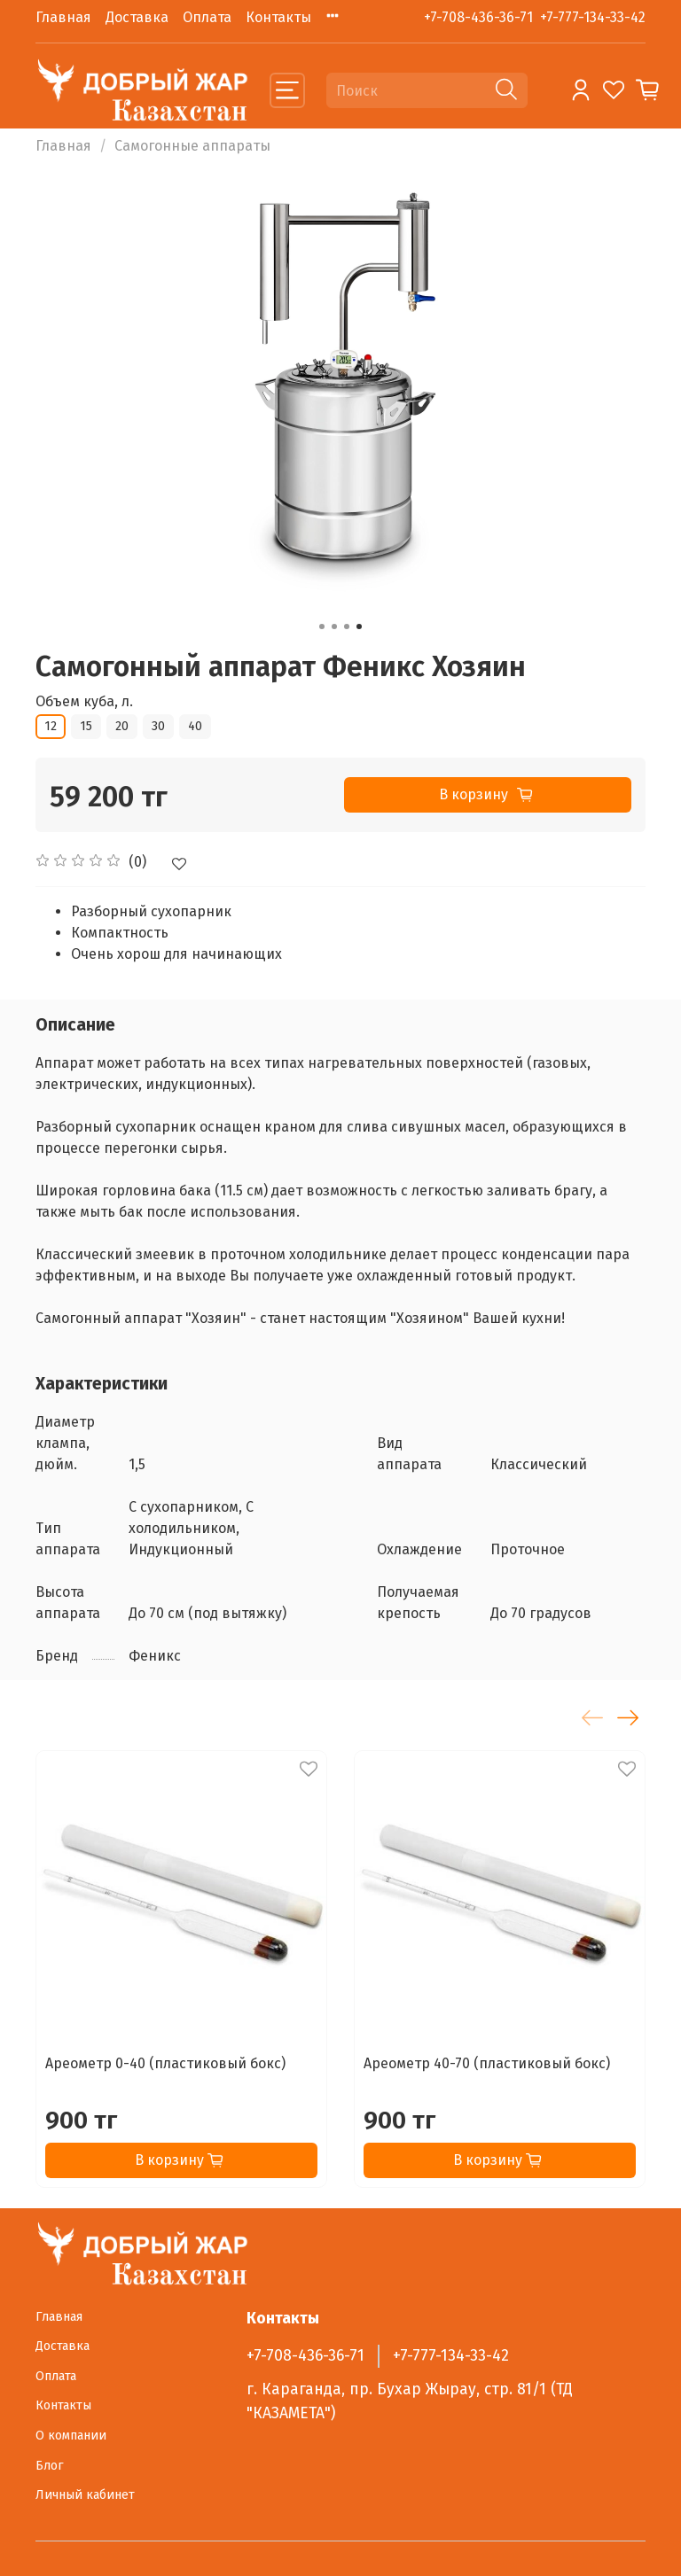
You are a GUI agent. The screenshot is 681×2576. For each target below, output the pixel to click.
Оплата (207, 17)
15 (86, 726)
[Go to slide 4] (359, 626)
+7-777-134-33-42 (593, 17)
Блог (49, 2465)
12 (50, 726)
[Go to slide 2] (334, 626)
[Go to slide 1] (322, 626)
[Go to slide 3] (346, 626)
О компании (70, 2435)
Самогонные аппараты (192, 145)
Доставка (137, 17)
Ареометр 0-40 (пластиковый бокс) (165, 2063)
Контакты (278, 17)
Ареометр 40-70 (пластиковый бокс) (487, 2063)
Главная (63, 17)
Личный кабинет (85, 2494)
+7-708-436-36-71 (478, 17)
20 (122, 726)
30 (158, 726)
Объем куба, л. (84, 701)
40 (195, 726)
